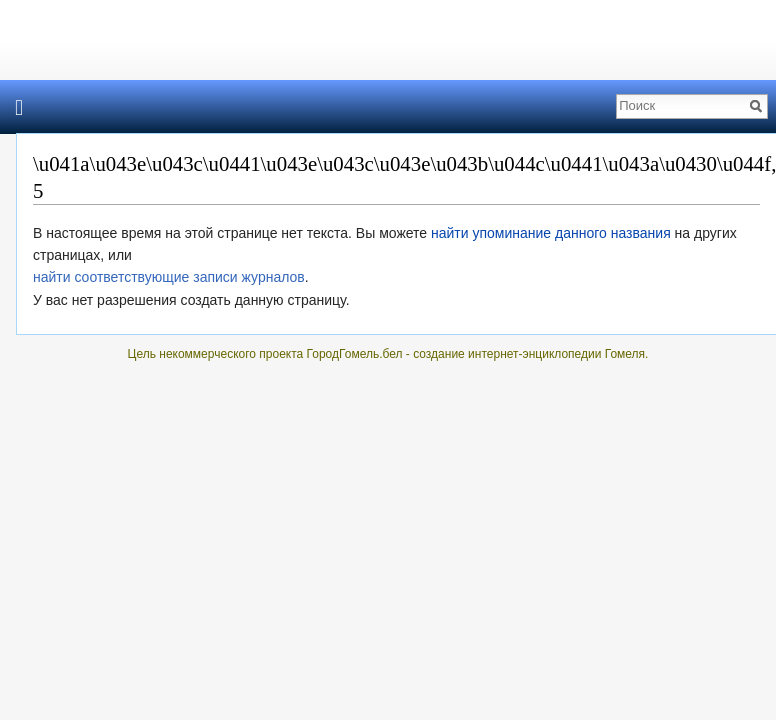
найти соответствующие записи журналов (169, 277)
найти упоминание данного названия (551, 233)
